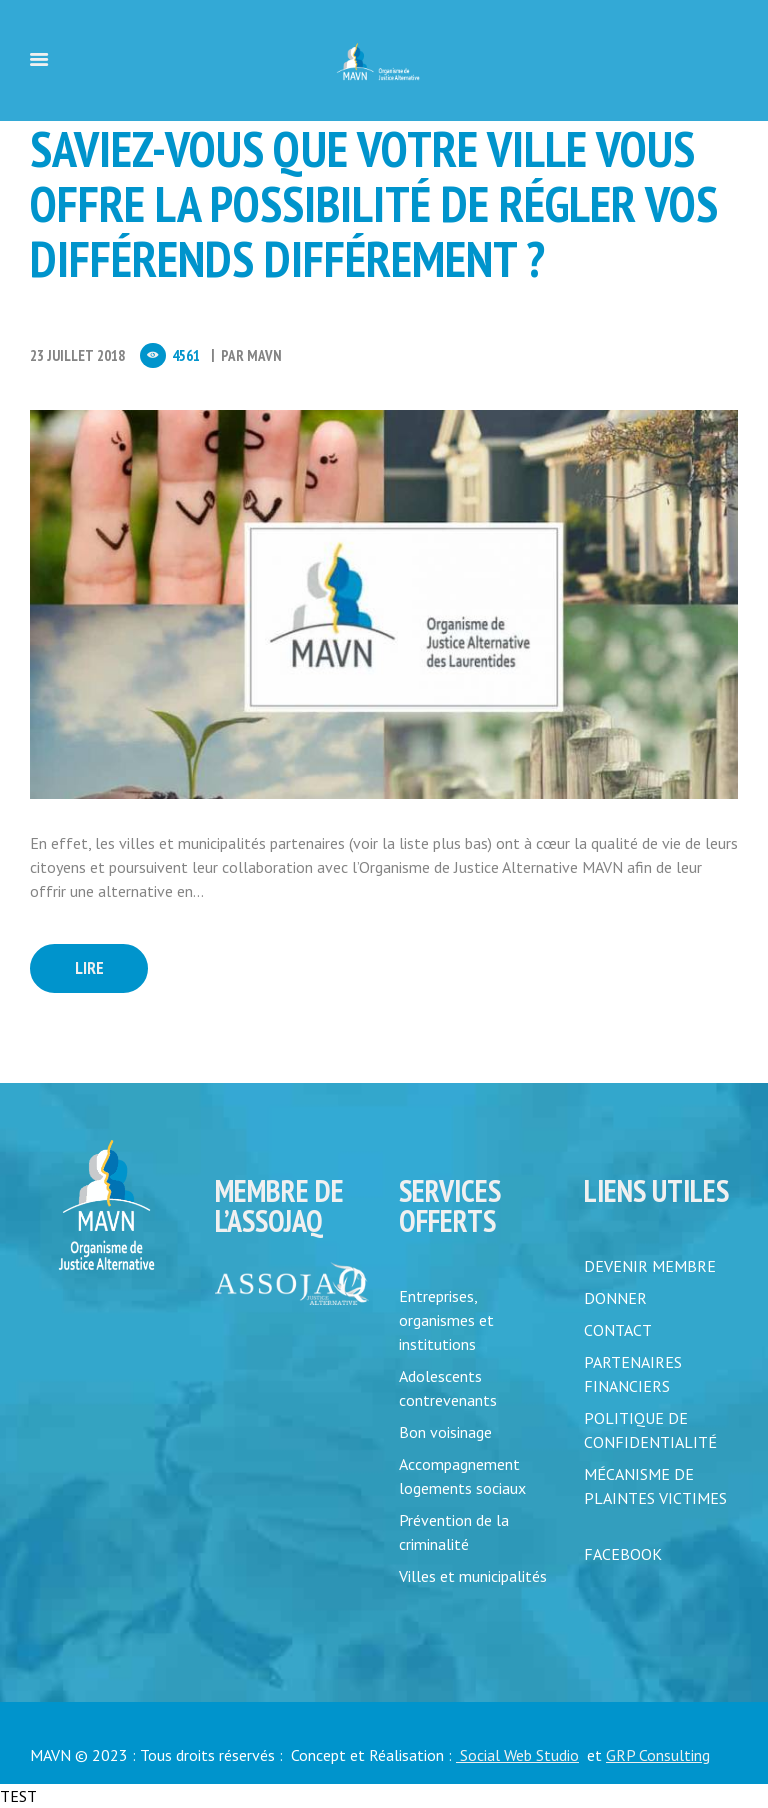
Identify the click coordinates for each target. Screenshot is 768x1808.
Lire (89, 968)
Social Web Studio (517, 1755)
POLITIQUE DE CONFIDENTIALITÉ (650, 1430)
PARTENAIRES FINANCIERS (633, 1374)
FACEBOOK (623, 1554)
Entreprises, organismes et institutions (446, 1320)
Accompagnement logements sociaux (462, 1476)
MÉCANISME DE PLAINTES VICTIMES (655, 1486)
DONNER (615, 1298)
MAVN (264, 355)
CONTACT (618, 1330)
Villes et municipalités (473, 1576)
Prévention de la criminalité (454, 1532)
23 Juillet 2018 (77, 355)
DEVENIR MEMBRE (650, 1266)
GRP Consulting (658, 1755)
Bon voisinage (445, 1432)
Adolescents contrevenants (448, 1388)
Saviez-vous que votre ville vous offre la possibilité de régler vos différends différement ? (374, 203)
